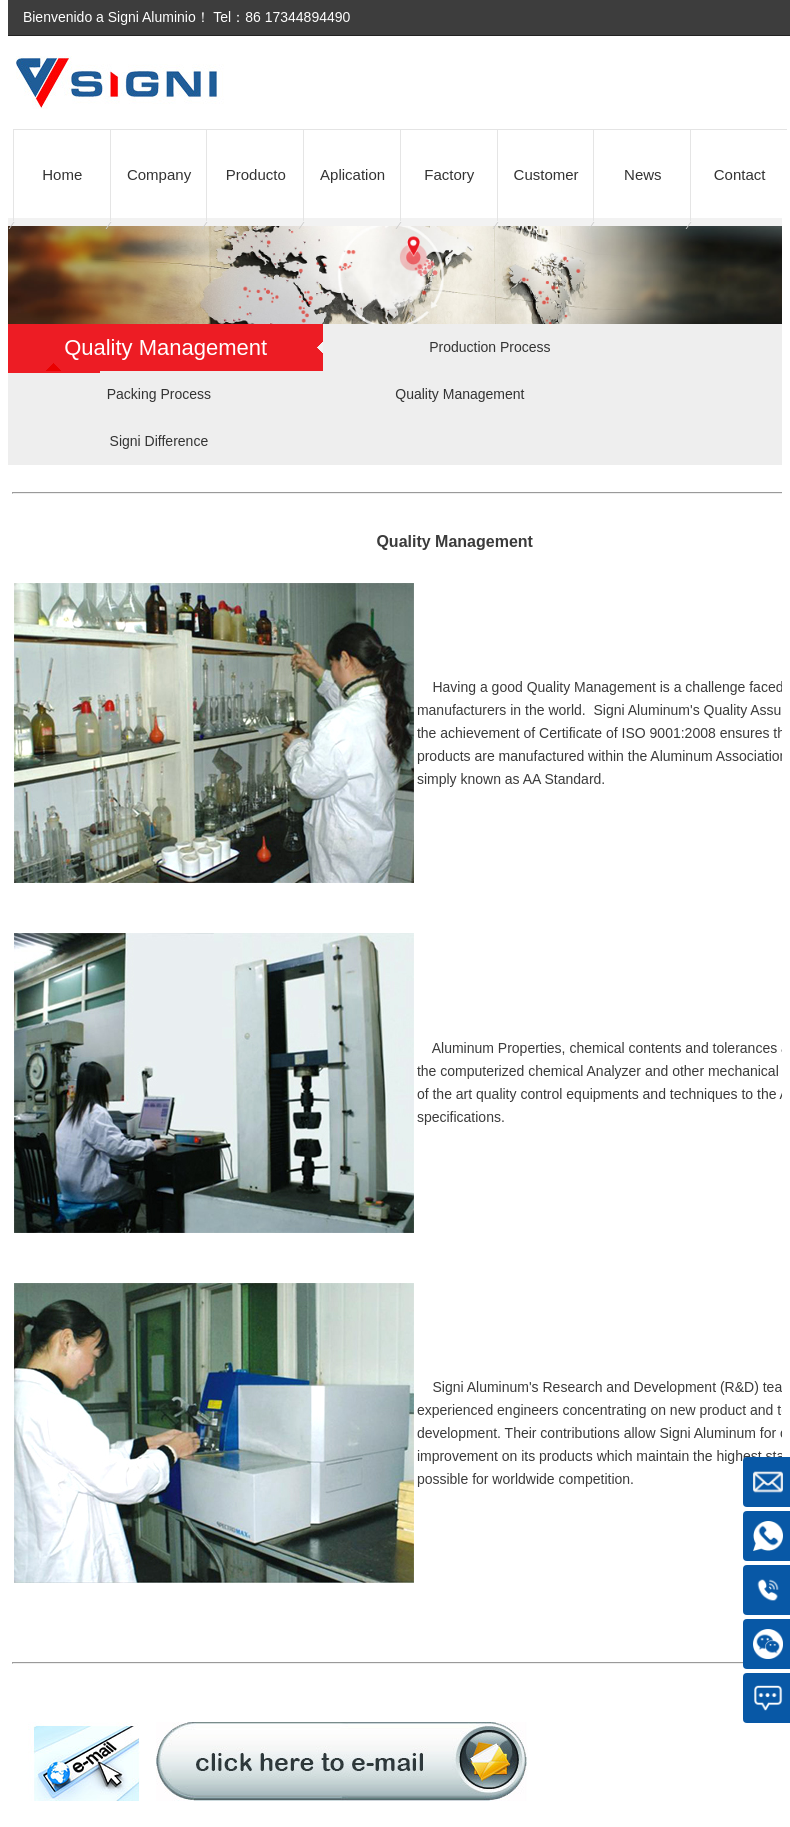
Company (159, 174)
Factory (449, 174)
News (643, 174)
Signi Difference (159, 441)
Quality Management (459, 394)
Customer (546, 174)
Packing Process (159, 394)
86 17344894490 (297, 17)
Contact (740, 174)
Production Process (489, 347)
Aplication (352, 174)
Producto (256, 174)
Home (62, 174)
